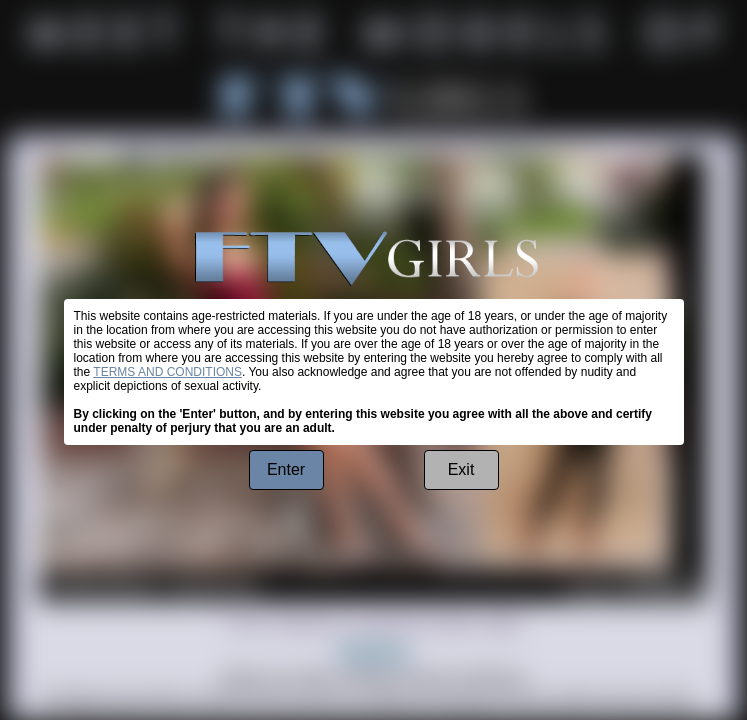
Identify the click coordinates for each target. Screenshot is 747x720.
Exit (461, 469)
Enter (286, 469)
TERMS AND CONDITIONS (167, 372)
